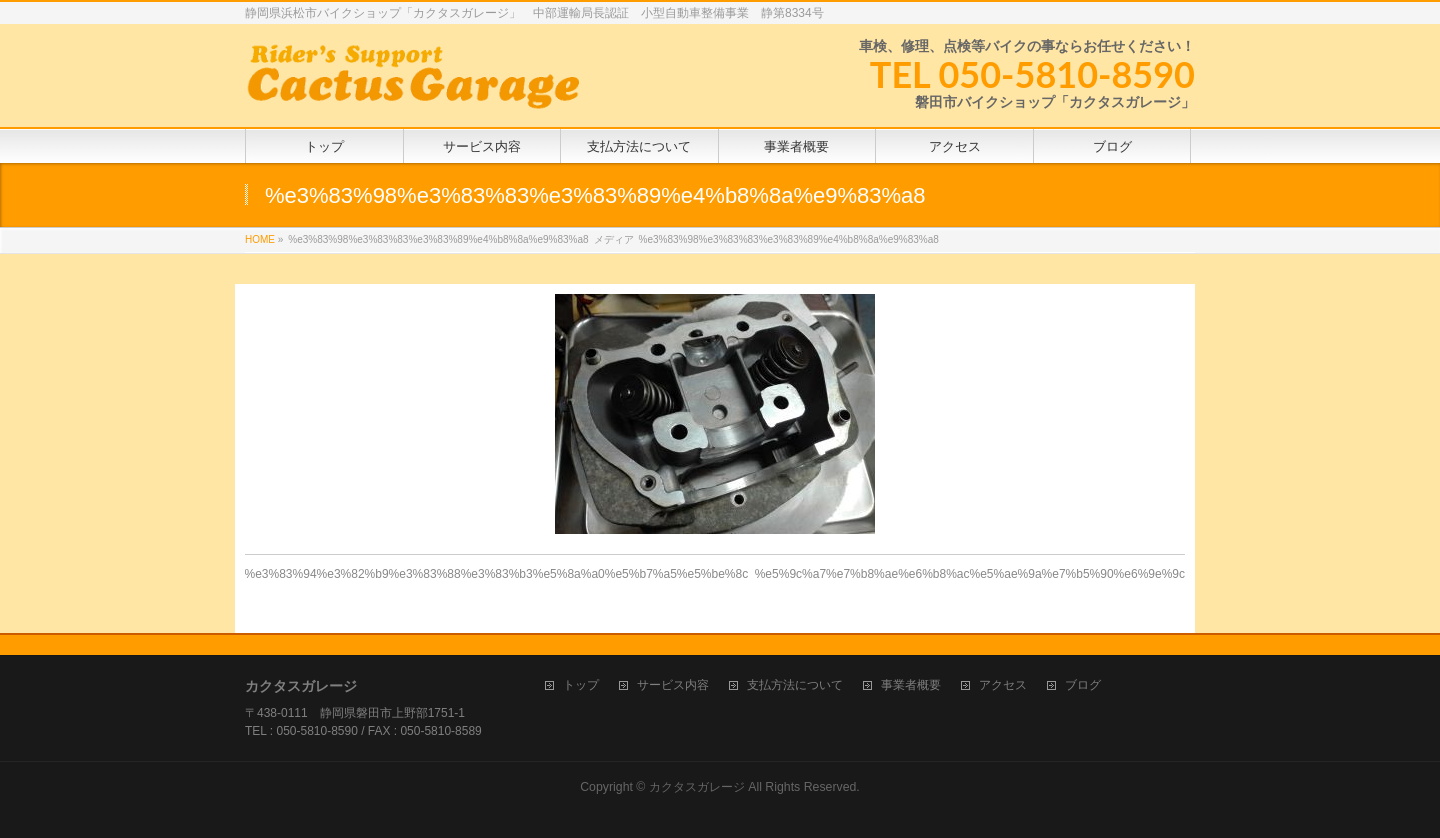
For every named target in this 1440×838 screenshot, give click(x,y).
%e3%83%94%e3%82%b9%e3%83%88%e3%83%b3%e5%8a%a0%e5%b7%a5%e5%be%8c (497, 574)
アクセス (1003, 685)
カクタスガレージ (697, 787)
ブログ (1083, 685)
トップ (581, 685)
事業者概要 (911, 685)
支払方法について (795, 685)
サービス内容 (673, 685)
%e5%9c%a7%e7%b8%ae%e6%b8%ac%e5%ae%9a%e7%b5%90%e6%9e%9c (970, 574)
